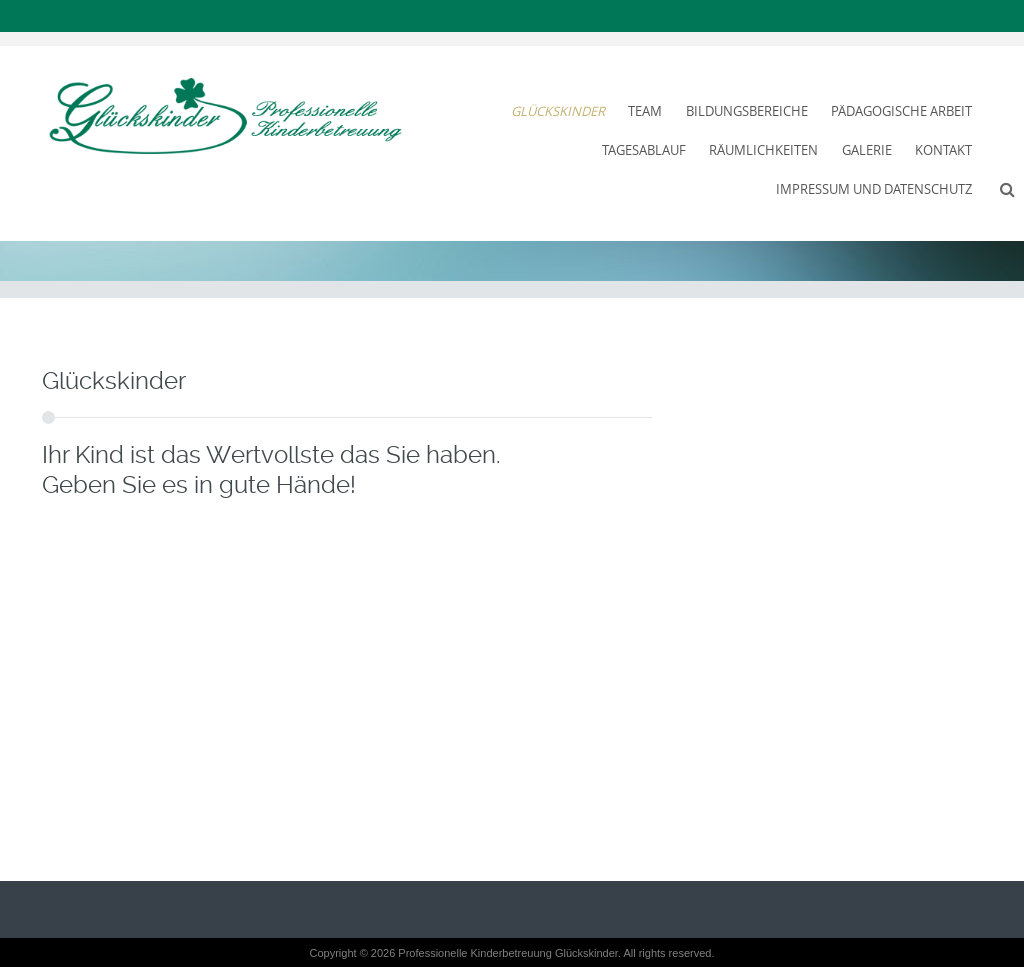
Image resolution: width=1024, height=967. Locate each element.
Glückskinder (558, 111)
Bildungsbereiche (747, 111)
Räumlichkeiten (763, 150)
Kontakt (943, 150)
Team (645, 111)
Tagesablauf (644, 150)
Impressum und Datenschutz (874, 189)
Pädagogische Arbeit (901, 111)
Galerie (867, 150)
